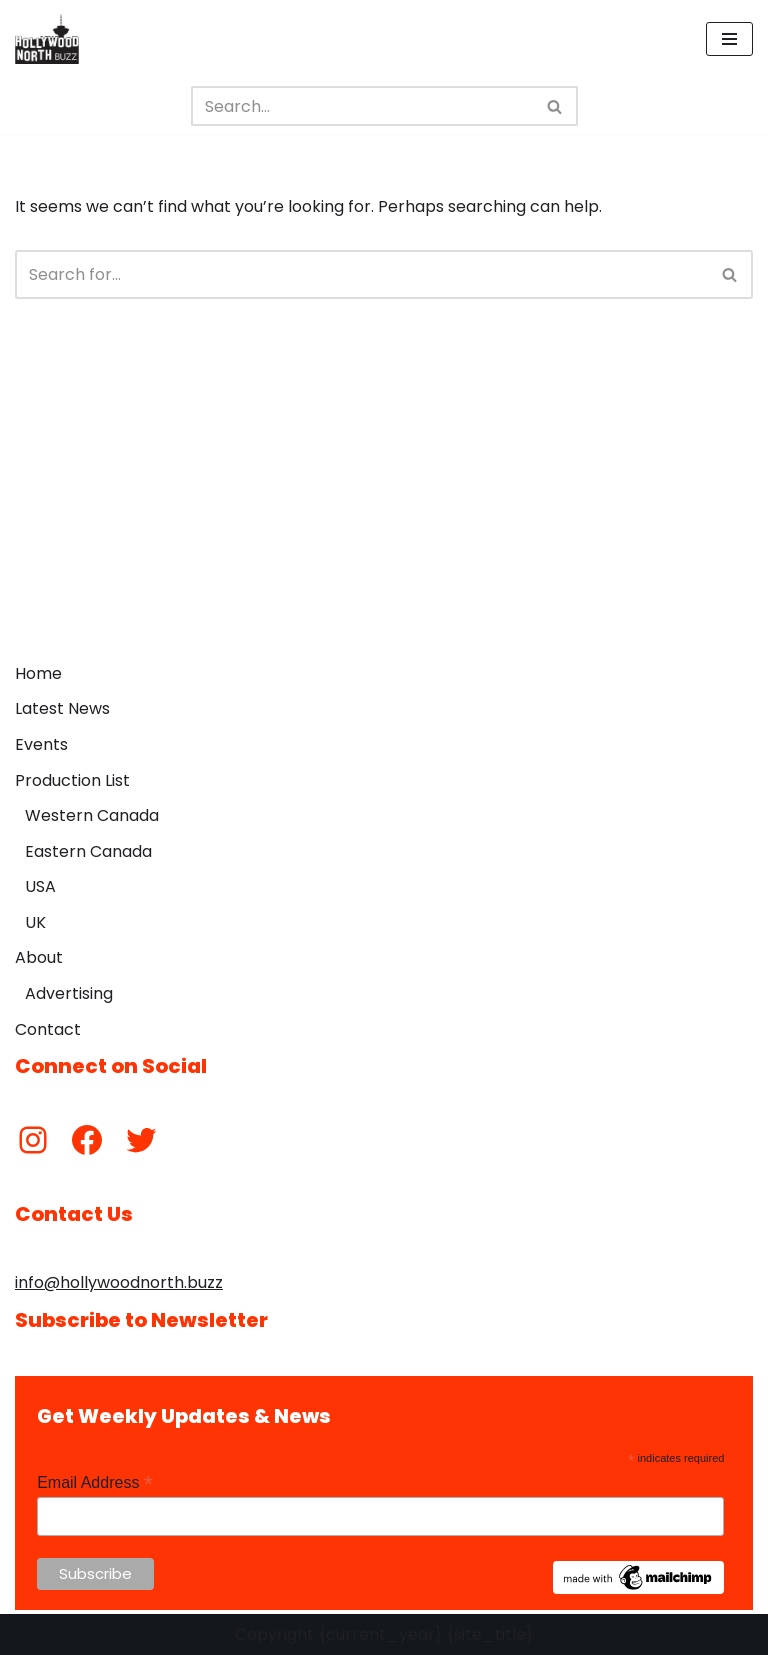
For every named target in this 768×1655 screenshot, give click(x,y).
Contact (48, 1029)
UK (35, 922)
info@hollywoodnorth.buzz (119, 1282)
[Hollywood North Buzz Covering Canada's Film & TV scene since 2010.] (47, 39)
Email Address (95, 1482)
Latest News (62, 708)
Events (41, 744)
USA (40, 886)
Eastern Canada (88, 851)
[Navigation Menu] (729, 39)
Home (38, 673)
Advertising (69, 993)
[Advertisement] (384, 503)
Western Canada (92, 815)
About (39, 957)
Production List (72, 780)
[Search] (362, 106)
